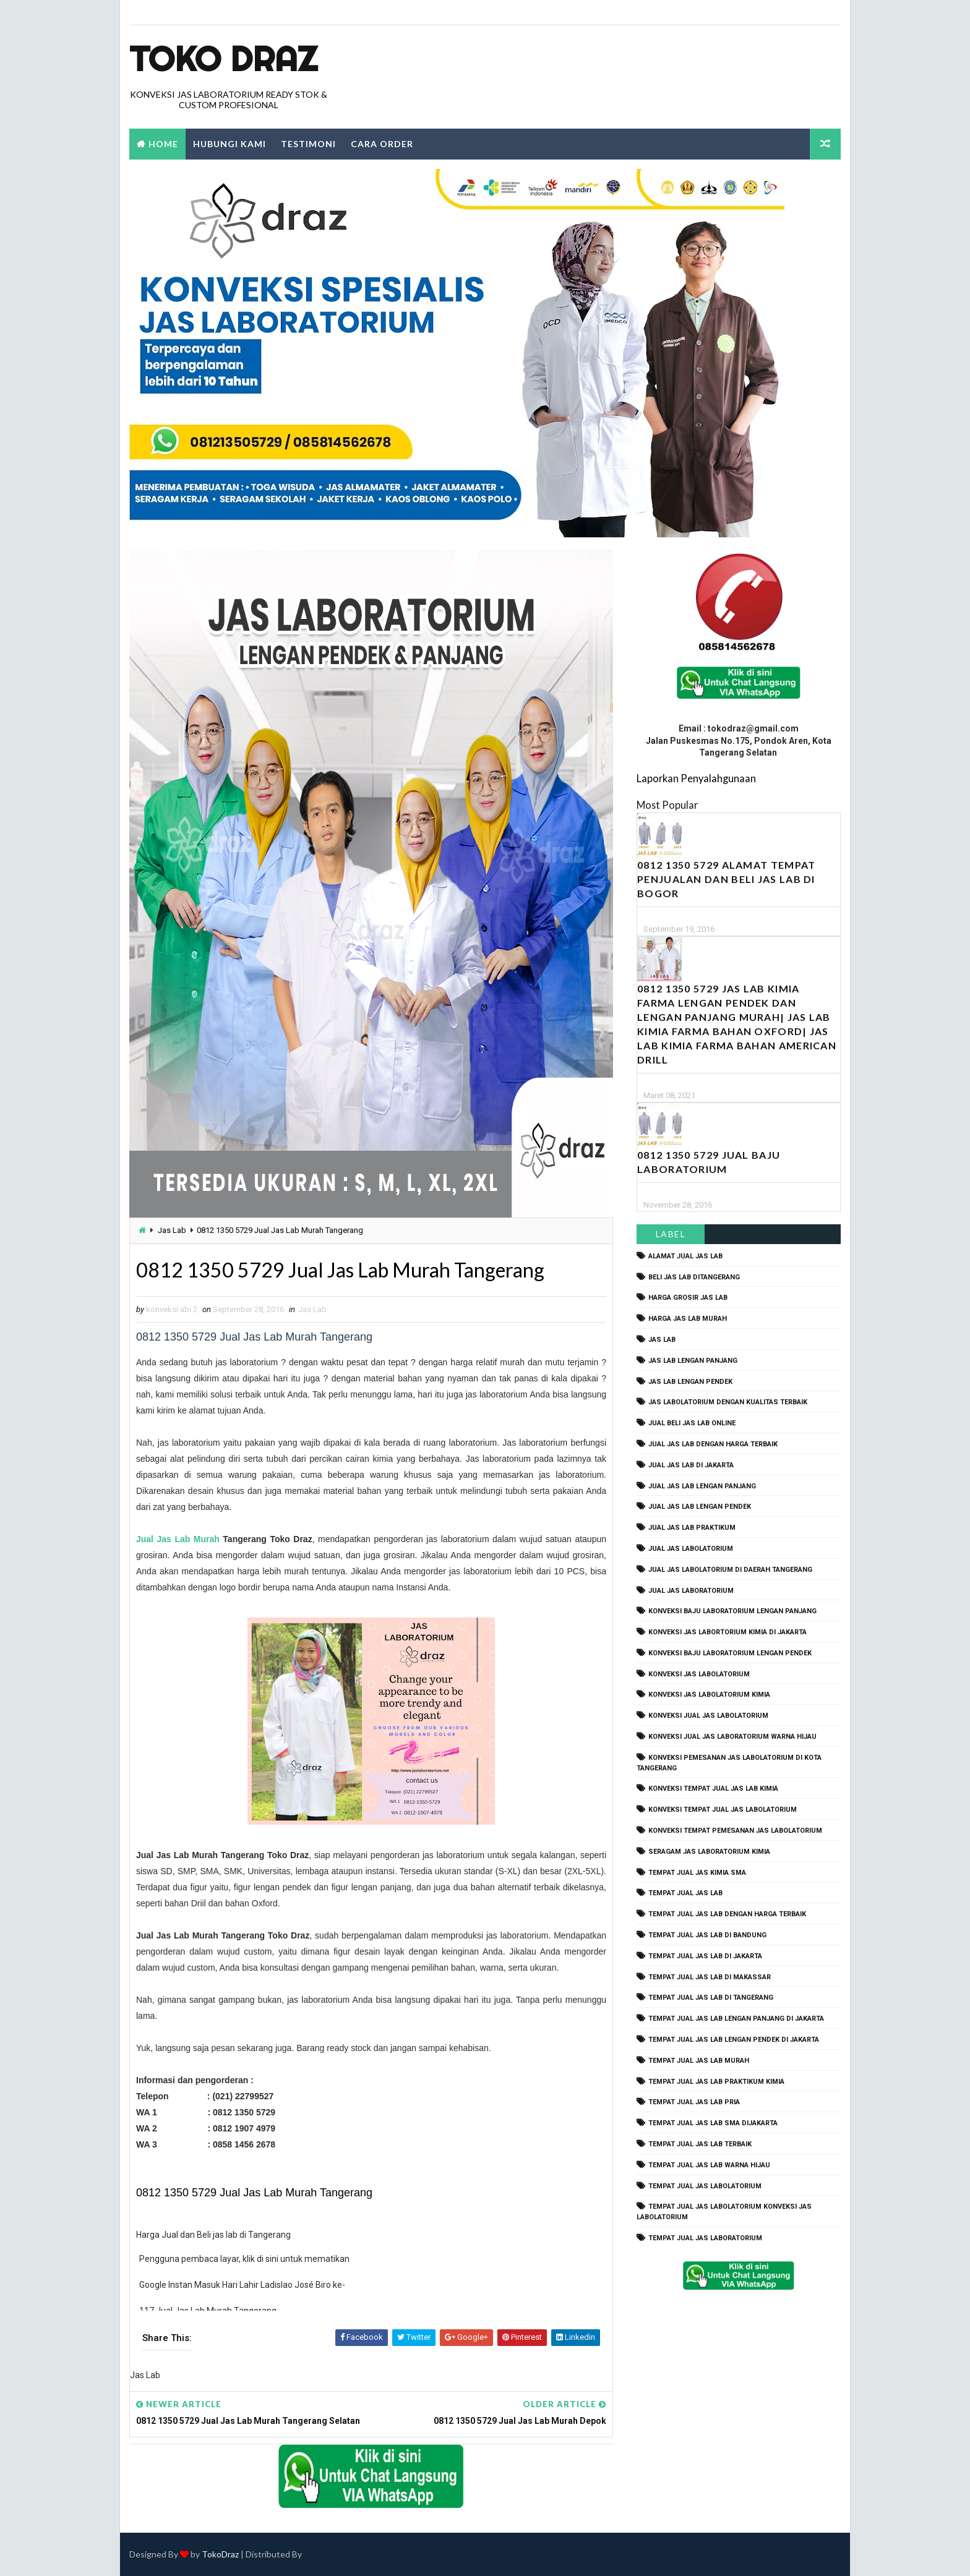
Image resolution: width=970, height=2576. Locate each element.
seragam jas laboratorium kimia (709, 1852)
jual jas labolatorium (690, 1549)
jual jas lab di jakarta (691, 1465)
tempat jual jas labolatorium (705, 2186)
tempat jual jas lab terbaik (700, 2144)
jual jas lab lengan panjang (702, 1486)
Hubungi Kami (229, 144)
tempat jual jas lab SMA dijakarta (713, 2123)
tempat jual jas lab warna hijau (709, 2165)
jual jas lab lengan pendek (699, 1507)
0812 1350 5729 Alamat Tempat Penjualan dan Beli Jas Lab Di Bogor (726, 879)
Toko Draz (223, 59)
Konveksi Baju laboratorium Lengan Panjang (732, 1611)
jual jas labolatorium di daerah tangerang (730, 1570)
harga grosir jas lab (688, 1298)
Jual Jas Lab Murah (178, 1539)
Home (163, 144)
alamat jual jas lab (685, 1256)
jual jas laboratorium (691, 1591)
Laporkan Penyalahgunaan (696, 778)
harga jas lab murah (687, 1319)
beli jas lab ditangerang (694, 1277)
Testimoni (308, 144)
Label (671, 1234)
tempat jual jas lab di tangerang (710, 1998)
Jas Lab (172, 1230)
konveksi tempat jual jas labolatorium (722, 1810)
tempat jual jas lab (685, 1893)
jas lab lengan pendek (690, 1382)
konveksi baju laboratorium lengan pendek (730, 1653)
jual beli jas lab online (692, 1423)
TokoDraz (220, 2554)
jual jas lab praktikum (692, 1528)
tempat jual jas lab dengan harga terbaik (727, 1914)
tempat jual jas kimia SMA (697, 1873)
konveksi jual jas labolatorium (708, 1716)
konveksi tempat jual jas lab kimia (713, 1789)
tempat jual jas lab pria (694, 2102)
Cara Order (382, 144)
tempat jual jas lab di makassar (709, 1977)
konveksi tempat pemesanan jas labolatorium (735, 1831)
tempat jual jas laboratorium (705, 2238)
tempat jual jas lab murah (698, 2061)
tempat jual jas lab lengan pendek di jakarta (733, 2040)
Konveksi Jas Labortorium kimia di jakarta (727, 1632)
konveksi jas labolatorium (699, 1674)
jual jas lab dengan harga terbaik (713, 1444)
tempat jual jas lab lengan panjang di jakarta (736, 2019)
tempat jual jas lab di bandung (707, 1935)
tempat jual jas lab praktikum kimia (716, 2082)
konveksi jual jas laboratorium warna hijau (732, 1737)
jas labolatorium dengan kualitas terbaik (727, 1402)
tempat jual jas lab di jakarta (705, 1956)
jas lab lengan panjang (692, 1361)
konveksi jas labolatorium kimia (709, 1695)
